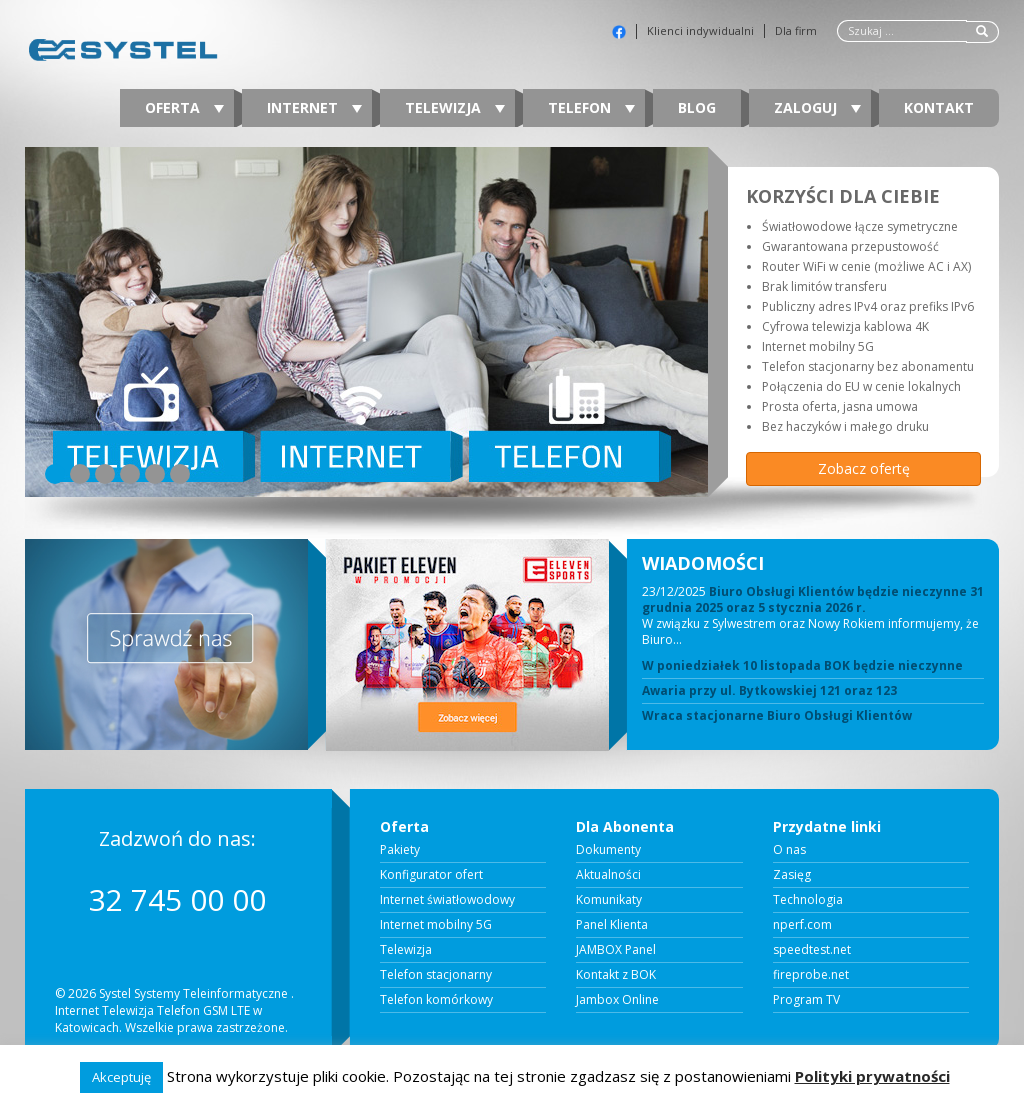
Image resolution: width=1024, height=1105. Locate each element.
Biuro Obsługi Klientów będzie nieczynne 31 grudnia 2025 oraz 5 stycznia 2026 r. (813, 599)
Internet (314, 107)
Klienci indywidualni (700, 31)
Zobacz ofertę (864, 468)
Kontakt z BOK (616, 975)
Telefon (591, 107)
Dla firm (796, 31)
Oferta (184, 107)
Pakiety (400, 850)
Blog (697, 107)
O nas (789, 850)
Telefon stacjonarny (436, 975)
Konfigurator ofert (431, 875)
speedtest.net (812, 950)
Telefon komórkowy (436, 1000)
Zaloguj (817, 107)
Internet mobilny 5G (436, 925)
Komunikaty (609, 900)
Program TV (806, 1000)
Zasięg (792, 875)
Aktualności (608, 875)
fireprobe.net (811, 975)
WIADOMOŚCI (703, 563)
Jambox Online (617, 1000)
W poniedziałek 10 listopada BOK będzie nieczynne (802, 666)
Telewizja (455, 107)
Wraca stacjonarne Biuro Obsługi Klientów (777, 716)
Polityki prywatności (872, 1076)
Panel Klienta (612, 925)
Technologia (808, 900)
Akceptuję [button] (121, 1077)
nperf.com (802, 925)
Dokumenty (608, 850)
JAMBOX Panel (616, 950)
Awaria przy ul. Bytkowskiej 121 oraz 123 (769, 691)
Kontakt (939, 107)
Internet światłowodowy (447, 900)
